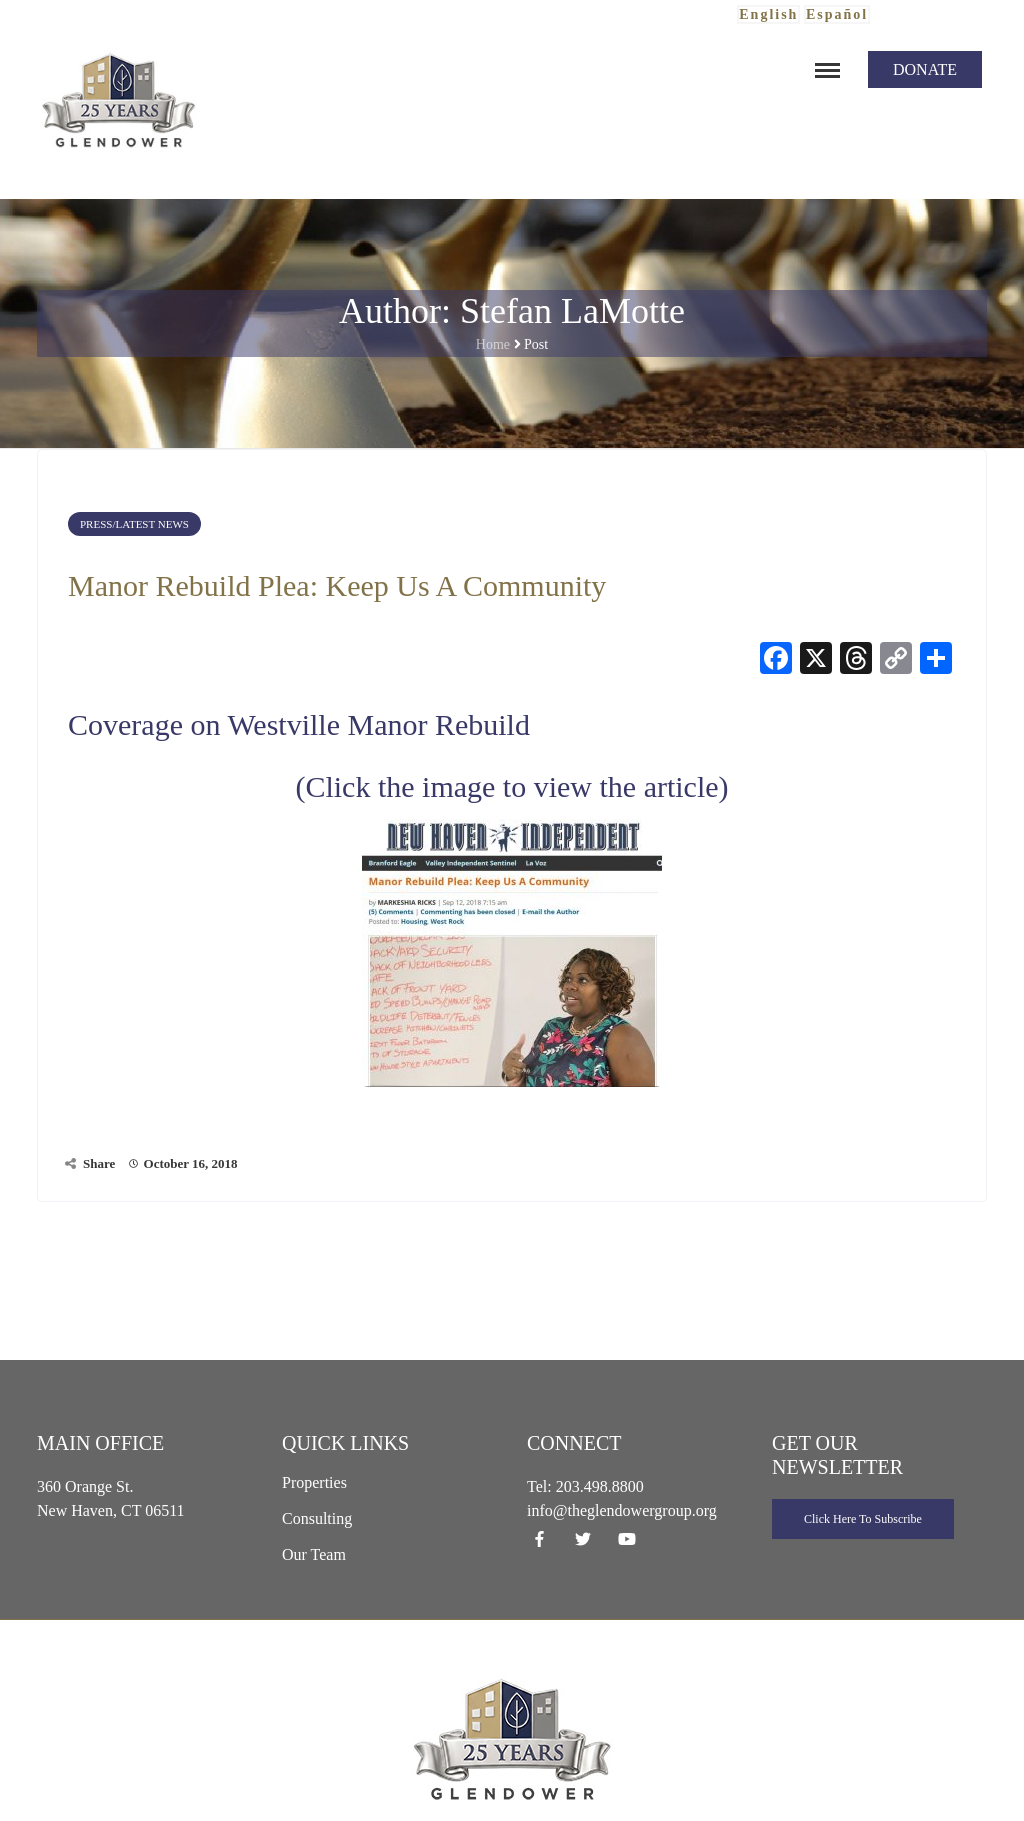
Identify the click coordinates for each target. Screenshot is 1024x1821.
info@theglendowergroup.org (622, 1510)
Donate (925, 69)
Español (837, 14)
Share (99, 1163)
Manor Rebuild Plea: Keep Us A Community (337, 585)
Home (493, 344)
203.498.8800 (600, 1486)
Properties (314, 1482)
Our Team (314, 1554)
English (768, 14)
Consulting (317, 1518)
